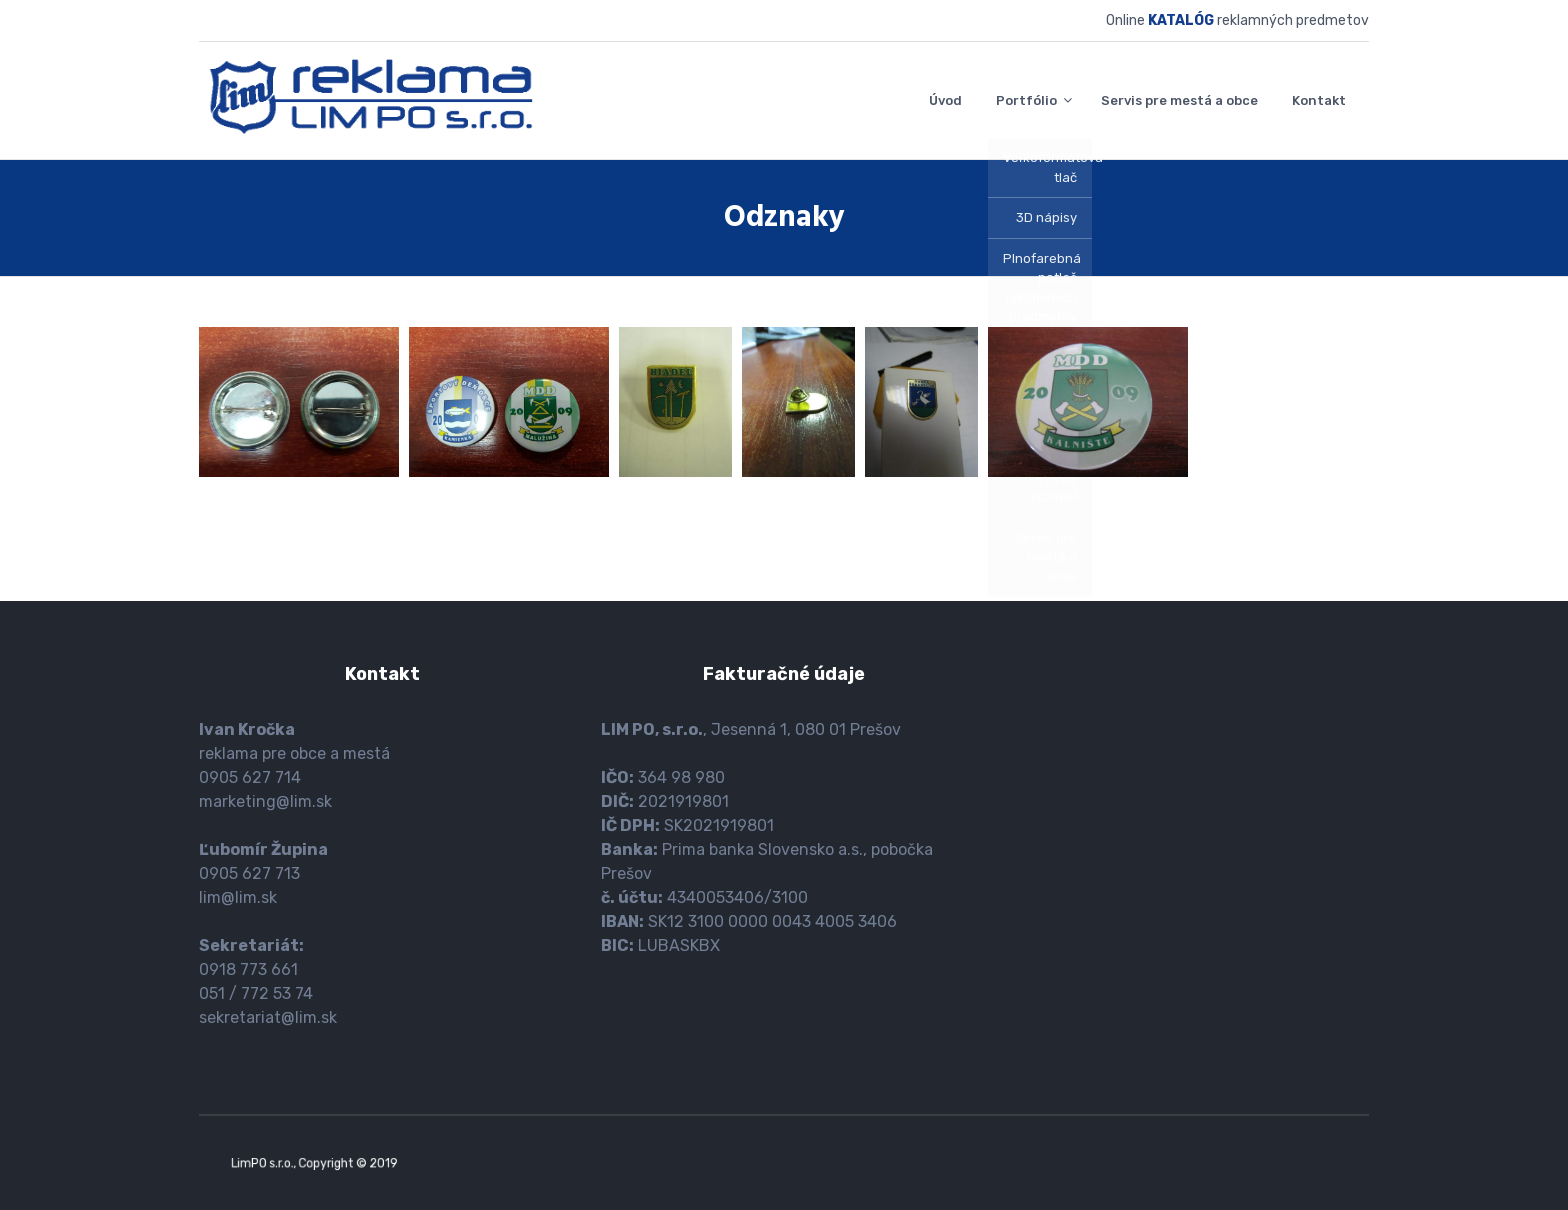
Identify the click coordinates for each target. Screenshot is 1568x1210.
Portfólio (1026, 100)
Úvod (945, 100)
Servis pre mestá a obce (1179, 100)
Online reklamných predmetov (1237, 20)
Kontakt (1319, 100)
